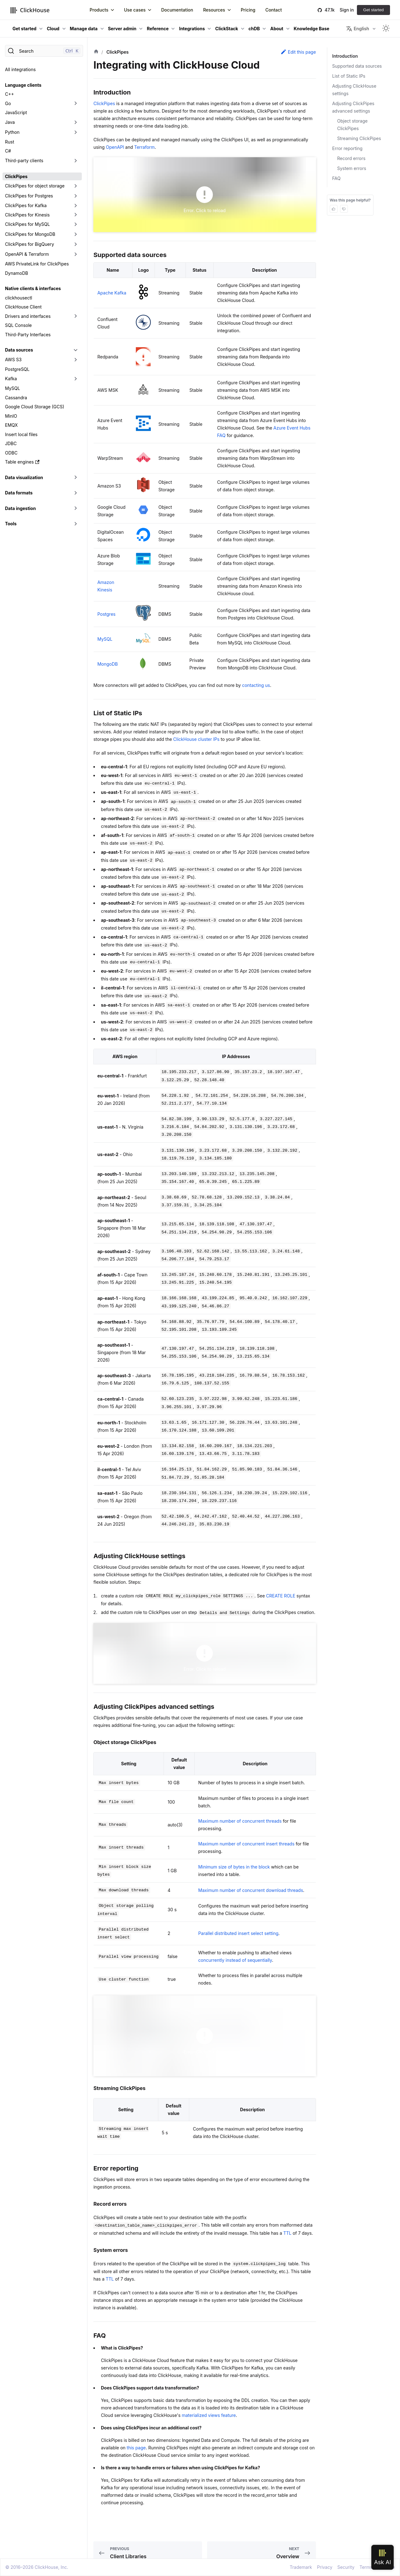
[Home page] (96, 52)
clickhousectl (18, 297)
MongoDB (107, 664)
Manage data (84, 28)
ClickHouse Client (23, 306)
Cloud (53, 28)
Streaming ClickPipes (359, 138)
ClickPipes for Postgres (29, 195)
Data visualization (24, 477)
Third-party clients (24, 160)
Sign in (347, 9)
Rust (9, 141)
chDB (254, 28)
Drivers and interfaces (28, 316)
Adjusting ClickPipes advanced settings (353, 107)
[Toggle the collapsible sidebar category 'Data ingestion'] (75, 508)
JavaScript (16, 112)
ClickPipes (16, 176)
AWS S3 (13, 359)
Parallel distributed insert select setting (238, 1933)
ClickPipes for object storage (35, 185)
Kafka (11, 378)
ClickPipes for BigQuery (29, 244)
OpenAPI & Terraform (27, 254)
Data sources (19, 349)
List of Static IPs (348, 76)
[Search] (44, 51)
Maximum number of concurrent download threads (250, 1890)
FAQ (336, 178)
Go (8, 103)
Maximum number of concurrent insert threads (246, 1843)
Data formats (18, 492)
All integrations (20, 69)
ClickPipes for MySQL (27, 224)
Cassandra (16, 397)
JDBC (11, 443)
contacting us (256, 685)
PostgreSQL (17, 369)
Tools (11, 523)
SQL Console (18, 325)
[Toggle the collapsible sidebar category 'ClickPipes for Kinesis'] (75, 215)
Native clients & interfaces (33, 288)
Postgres (106, 614)
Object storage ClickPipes (352, 124)
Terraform (144, 147)
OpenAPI (115, 147)
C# (8, 150)
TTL (287, 2233)
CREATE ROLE (280, 1595)
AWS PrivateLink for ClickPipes (37, 263)
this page (136, 2447)
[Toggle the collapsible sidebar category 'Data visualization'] (75, 478)
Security (345, 2567)
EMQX (11, 425)
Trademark (301, 2567)
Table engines (22, 461)
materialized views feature (209, 2415)
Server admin (122, 28)
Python (12, 132)
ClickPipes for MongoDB (30, 234)
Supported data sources (357, 66)
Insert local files (21, 434)
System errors (351, 168)
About (276, 28)
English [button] (357, 29)
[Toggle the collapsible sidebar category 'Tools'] (75, 524)
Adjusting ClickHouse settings (354, 89)
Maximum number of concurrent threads (240, 1821)
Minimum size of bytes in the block (234, 1866)
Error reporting (347, 148)
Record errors (351, 158)
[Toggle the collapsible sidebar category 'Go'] (75, 104)
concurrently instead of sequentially (235, 1960)
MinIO (11, 416)
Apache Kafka (111, 292)
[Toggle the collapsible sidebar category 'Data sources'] (75, 350)
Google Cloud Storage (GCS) (34, 406)
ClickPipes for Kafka (26, 205)
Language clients (23, 85)
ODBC (11, 452)
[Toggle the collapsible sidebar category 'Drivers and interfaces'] (75, 316)
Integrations (192, 28)
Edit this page (298, 52)
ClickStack (226, 28)
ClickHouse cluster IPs (196, 739)
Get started (373, 9)
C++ (9, 94)
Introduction (345, 56)
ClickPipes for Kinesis (27, 214)
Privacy (324, 2567)
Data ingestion (20, 508)
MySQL (12, 388)
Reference (158, 28)
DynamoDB (16, 273)
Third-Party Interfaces (28, 334)
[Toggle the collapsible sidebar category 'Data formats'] (75, 493)
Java (10, 122)
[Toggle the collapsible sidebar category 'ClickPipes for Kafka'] (75, 206)
